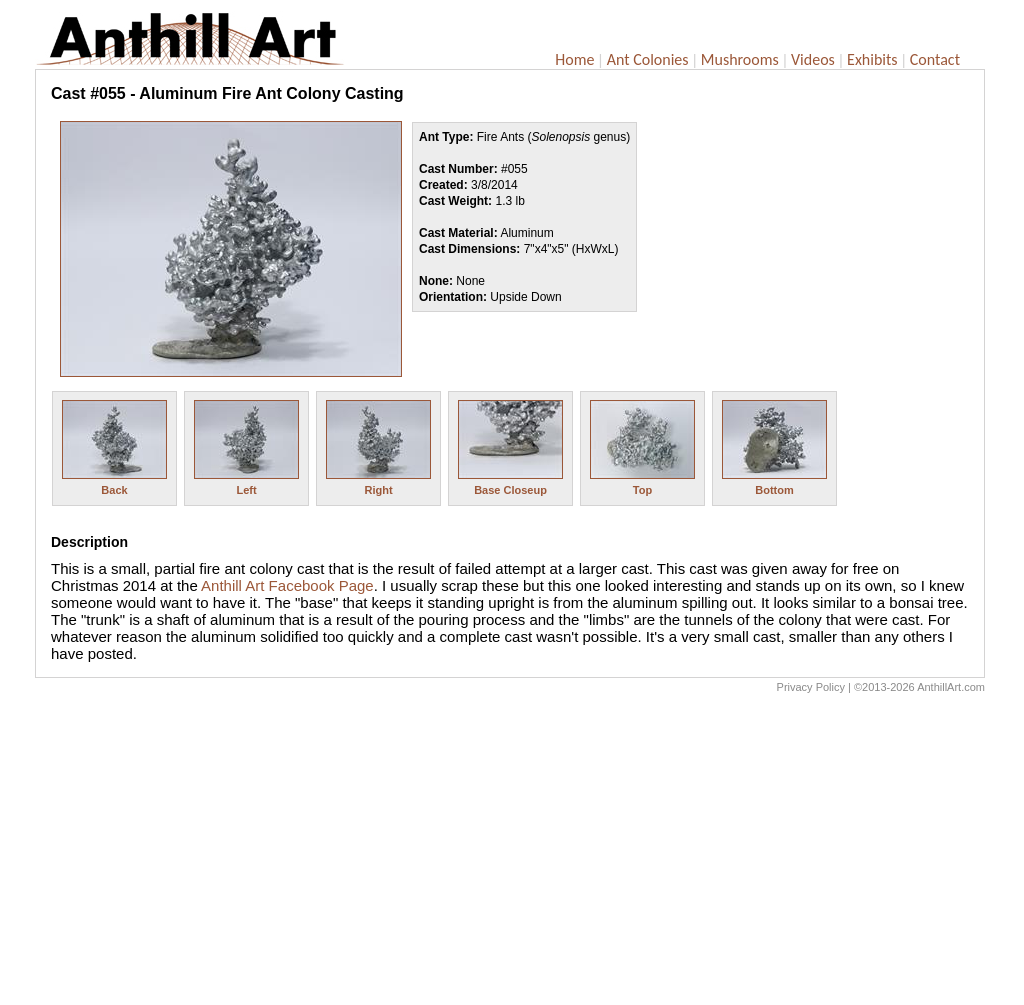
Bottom (774, 490)
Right (378, 490)
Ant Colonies (648, 59)
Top (642, 490)
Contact (935, 59)
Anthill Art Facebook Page (287, 585)
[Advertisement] (510, 854)
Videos (813, 59)
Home (574, 59)
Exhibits (872, 59)
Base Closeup (510, 490)
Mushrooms (740, 59)
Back (114, 490)
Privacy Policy (811, 687)
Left (246, 490)
